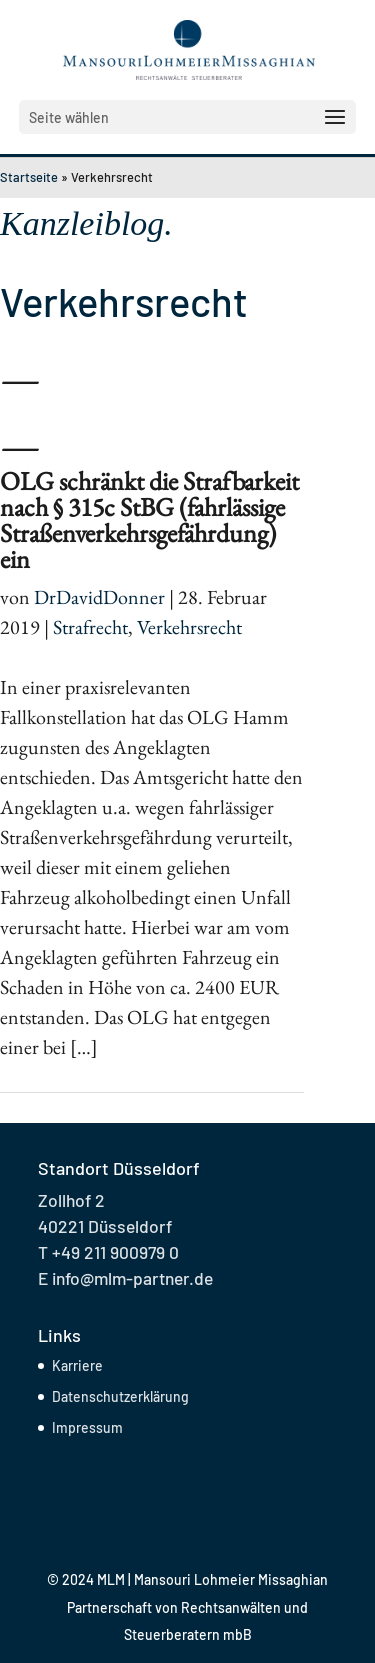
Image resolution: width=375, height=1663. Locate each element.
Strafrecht (90, 627)
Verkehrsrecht (189, 627)
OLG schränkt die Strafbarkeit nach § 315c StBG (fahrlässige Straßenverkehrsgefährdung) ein (149, 520)
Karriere (77, 1365)
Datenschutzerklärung (120, 1396)
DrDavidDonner (99, 597)
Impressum (87, 1427)
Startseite (29, 177)
